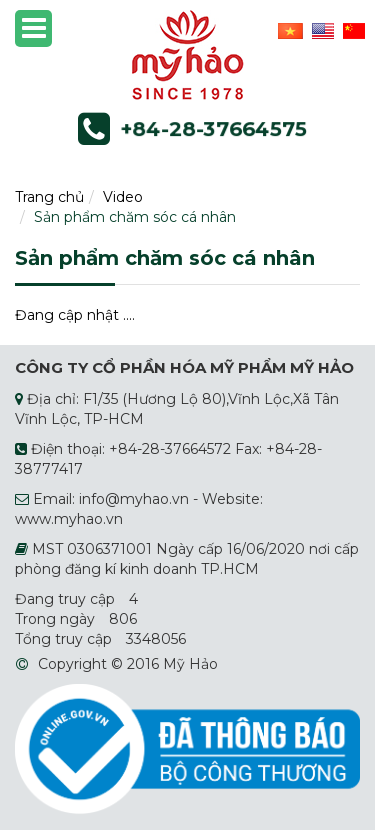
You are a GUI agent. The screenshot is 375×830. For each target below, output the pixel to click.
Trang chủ (49, 197)
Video (123, 197)
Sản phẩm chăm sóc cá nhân (135, 217)
